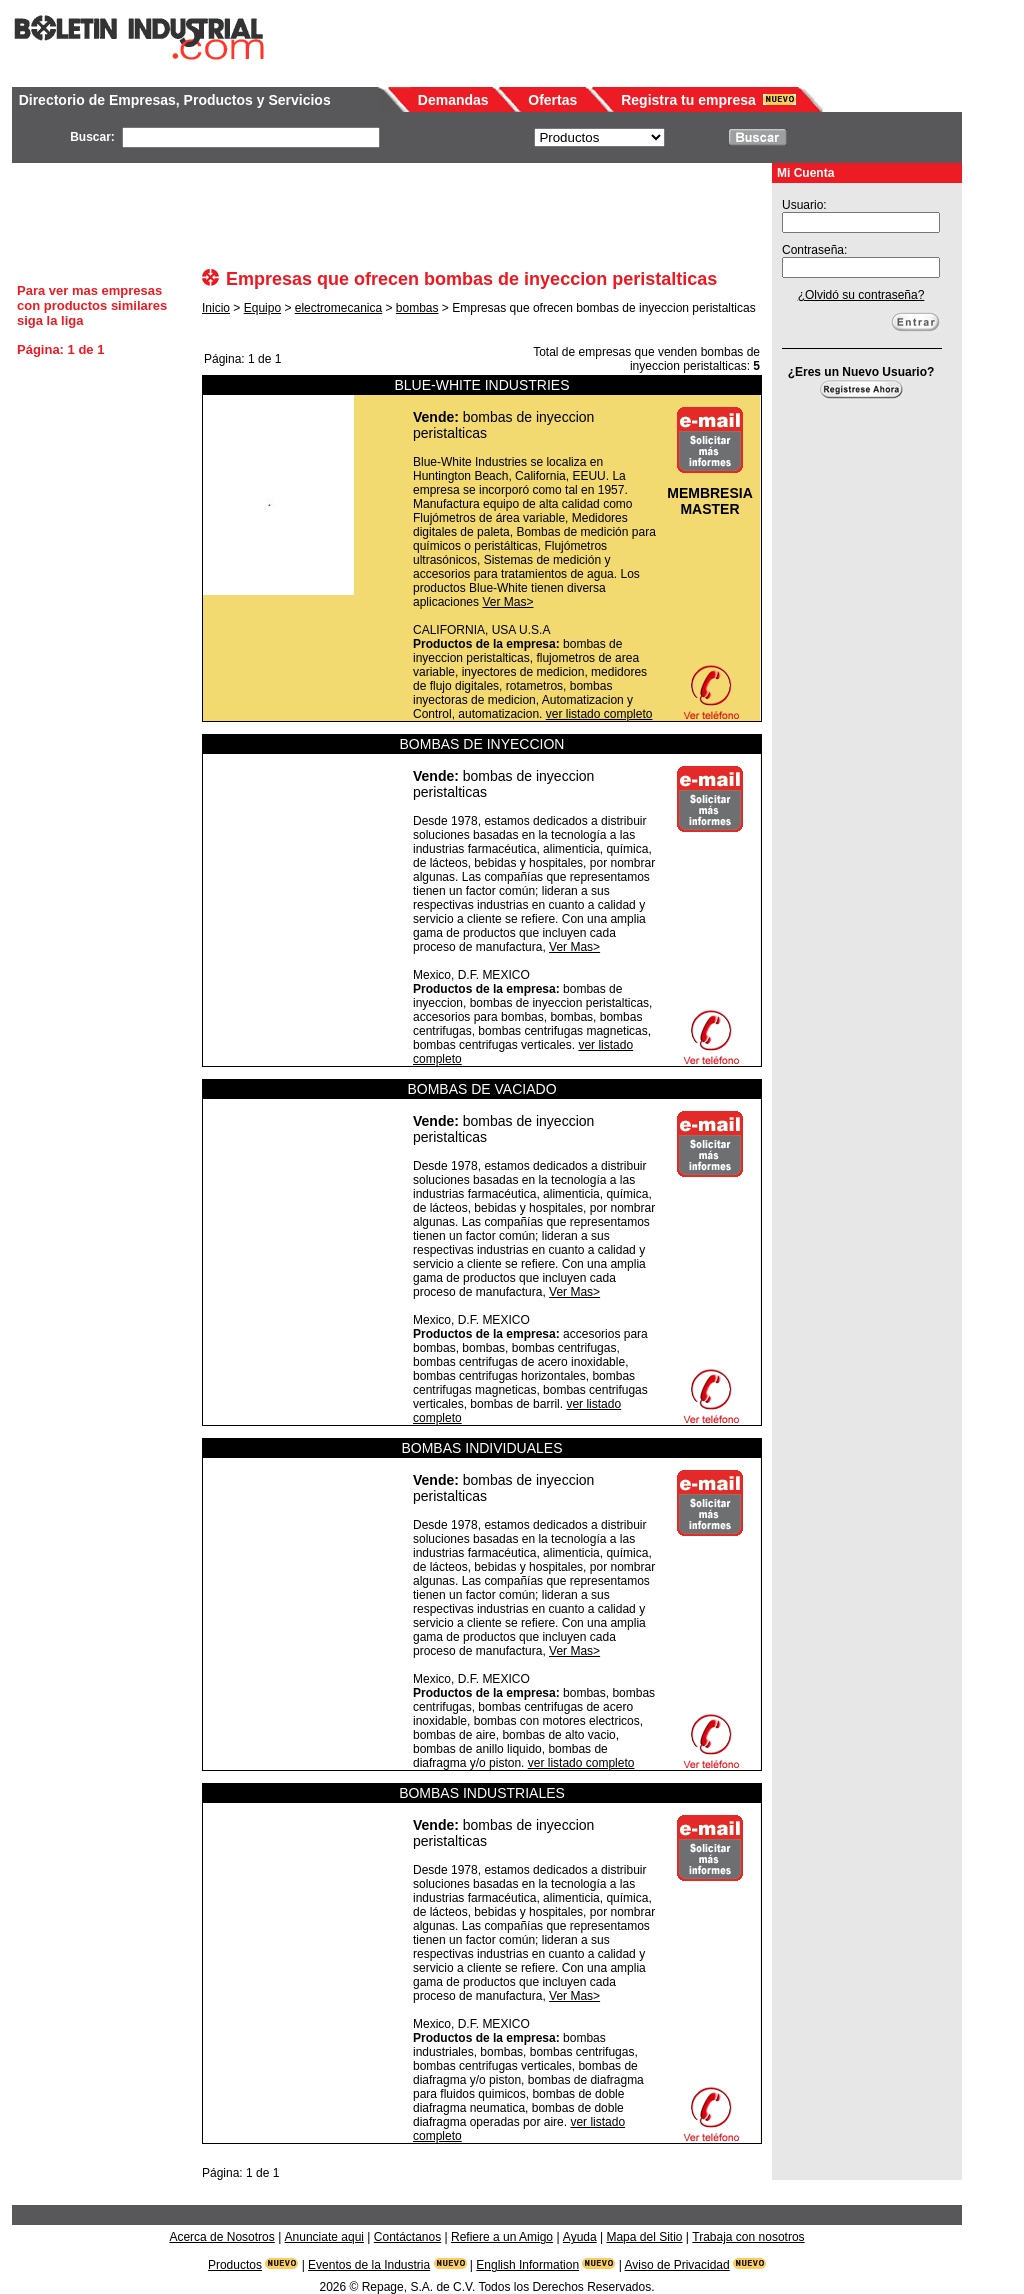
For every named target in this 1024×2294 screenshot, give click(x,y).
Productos (235, 2265)
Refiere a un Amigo (502, 2237)
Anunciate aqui (324, 2237)
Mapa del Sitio (644, 2237)
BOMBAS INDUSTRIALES (482, 1793)
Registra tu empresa (688, 100)
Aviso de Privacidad (677, 2265)
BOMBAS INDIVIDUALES (481, 1448)
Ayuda (580, 2237)
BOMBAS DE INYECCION (482, 744)
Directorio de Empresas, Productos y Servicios (175, 100)
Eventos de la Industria (369, 2265)
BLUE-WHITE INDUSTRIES (481, 385)
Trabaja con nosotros (748, 2237)
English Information (527, 2265)
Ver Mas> (507, 602)
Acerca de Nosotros (221, 2237)
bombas (417, 308)
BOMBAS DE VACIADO (481, 1089)
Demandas (453, 100)
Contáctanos (407, 2237)
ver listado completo (599, 714)
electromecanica (338, 308)
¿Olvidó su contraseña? (861, 295)
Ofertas (552, 100)
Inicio (216, 308)
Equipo (262, 308)
